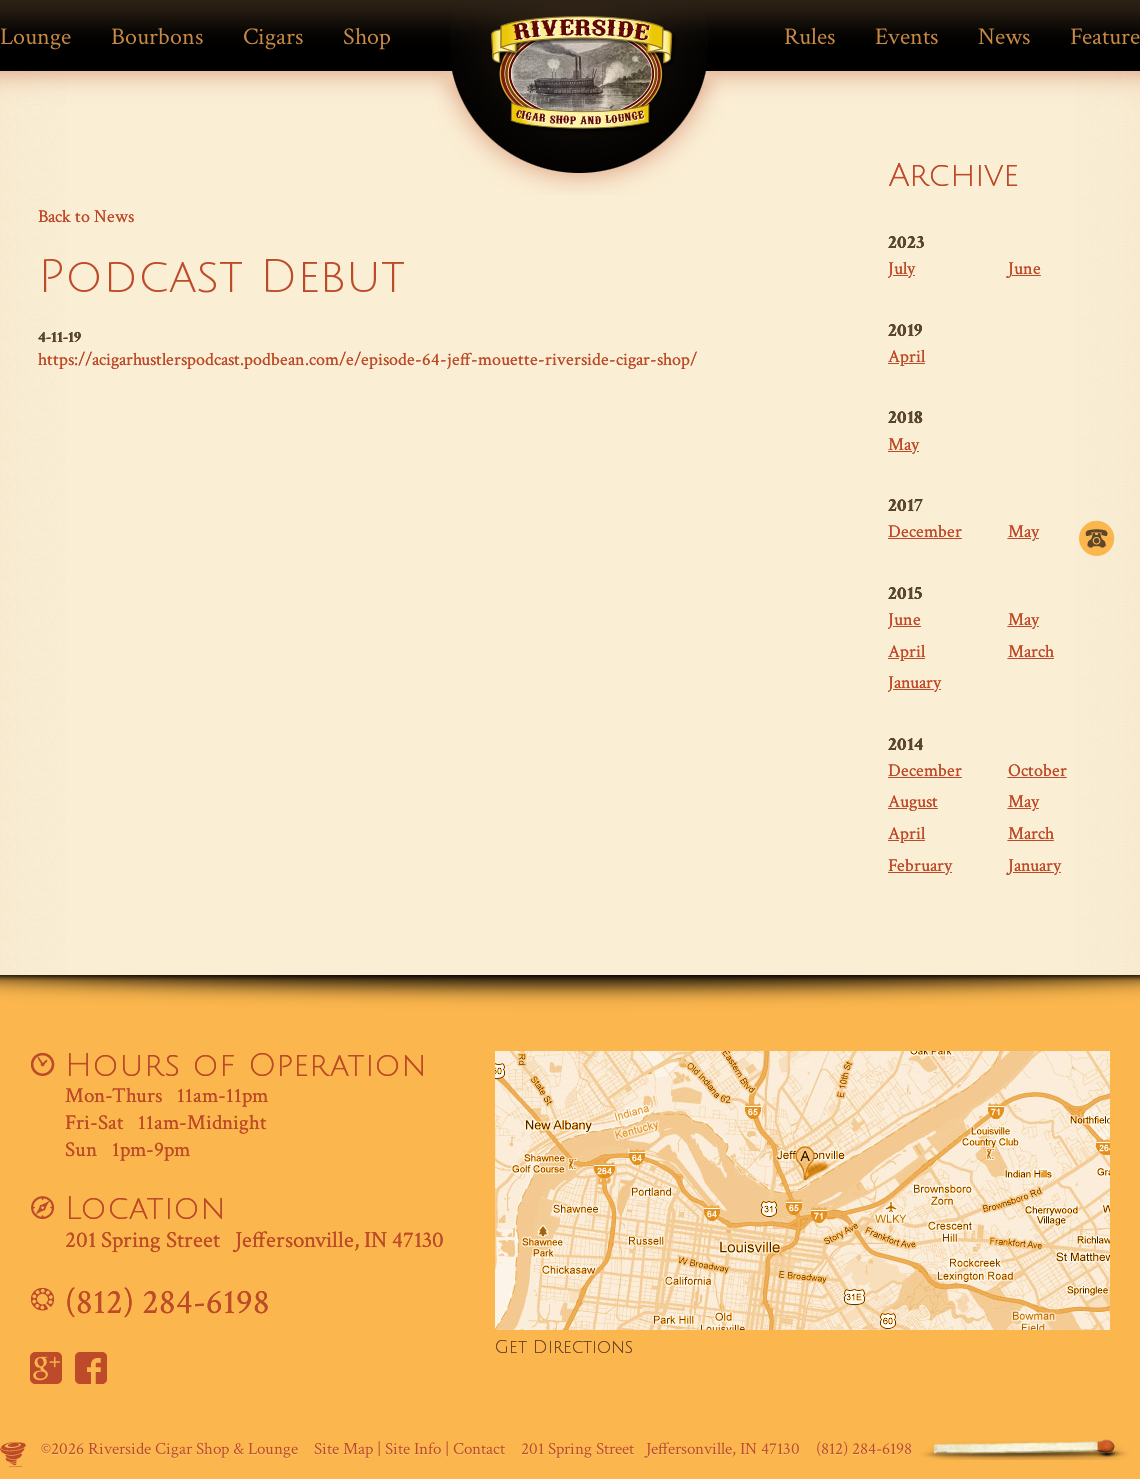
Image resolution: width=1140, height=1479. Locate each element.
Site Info (413, 1449)
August (913, 801)
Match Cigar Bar (582, 87)
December (925, 531)
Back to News (86, 216)
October (1037, 770)
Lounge (35, 36)
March (1031, 651)
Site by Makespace (13, 1454)
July (901, 268)
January (914, 682)
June (1024, 268)
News (1004, 36)
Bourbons (157, 36)
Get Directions (564, 1347)
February (920, 865)
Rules (809, 36)
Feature (1105, 36)
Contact (479, 1449)
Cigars (273, 36)
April (906, 356)
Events (906, 36)
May (903, 444)
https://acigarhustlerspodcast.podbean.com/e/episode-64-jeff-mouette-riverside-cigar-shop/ (367, 359)
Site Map (343, 1449)
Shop (367, 36)
